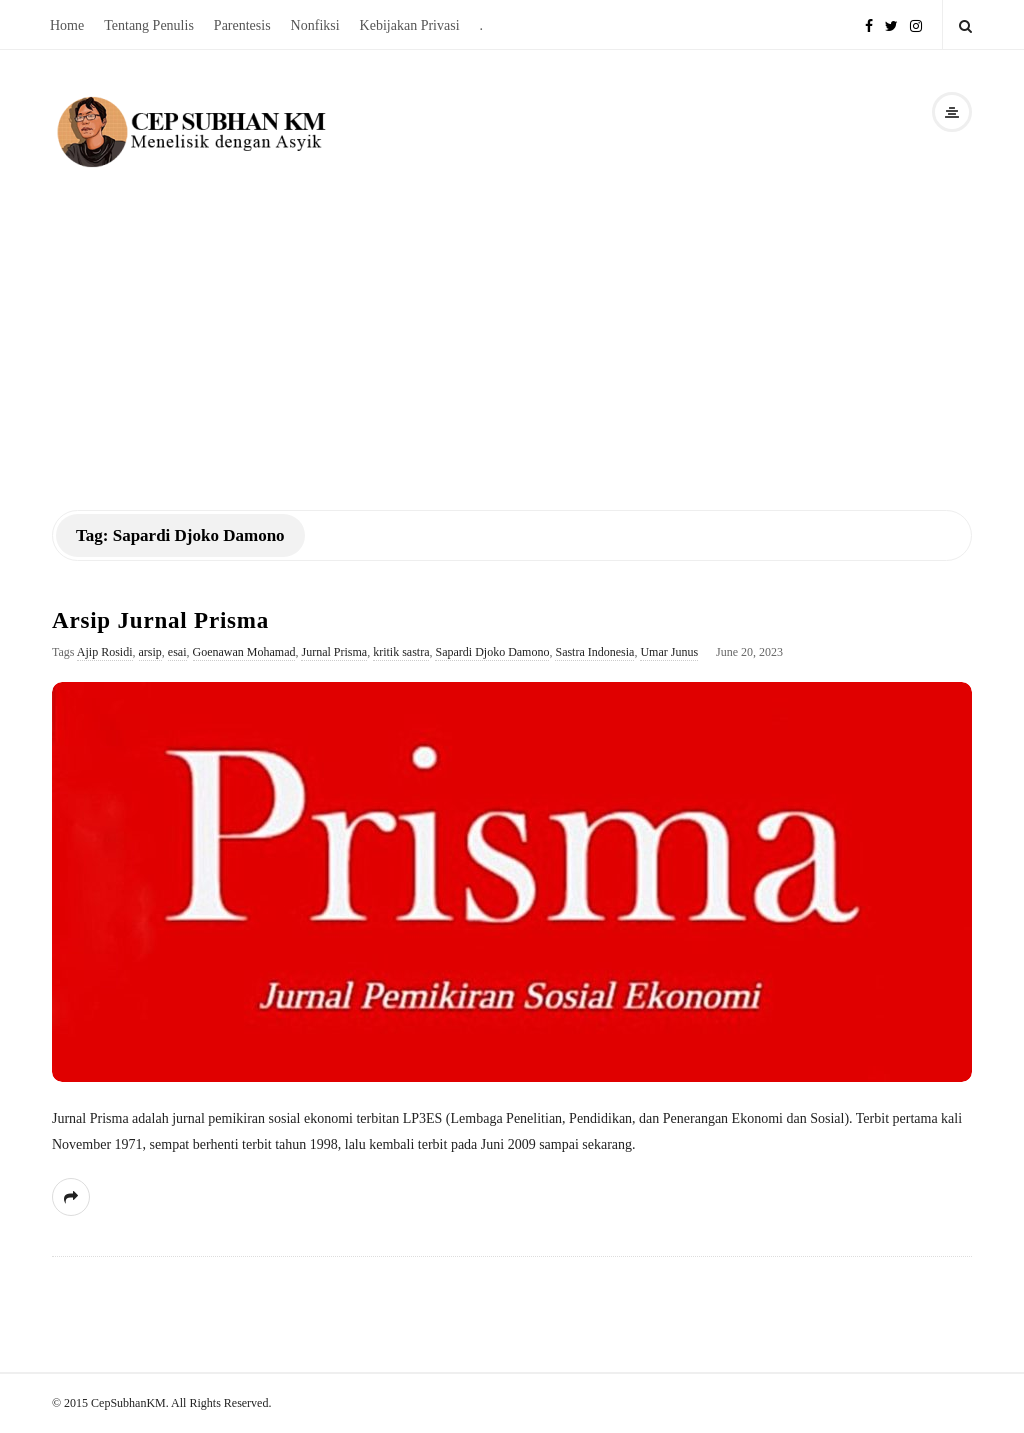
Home (67, 25)
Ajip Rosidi (105, 652)
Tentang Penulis (149, 25)
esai (177, 652)
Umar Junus (669, 652)
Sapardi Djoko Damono (492, 652)
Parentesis (242, 25)
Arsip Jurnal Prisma (160, 620)
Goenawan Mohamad (244, 652)
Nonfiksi (315, 25)
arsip (150, 652)
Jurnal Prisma (334, 652)
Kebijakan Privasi (410, 25)
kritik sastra (401, 652)
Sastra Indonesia (594, 652)
